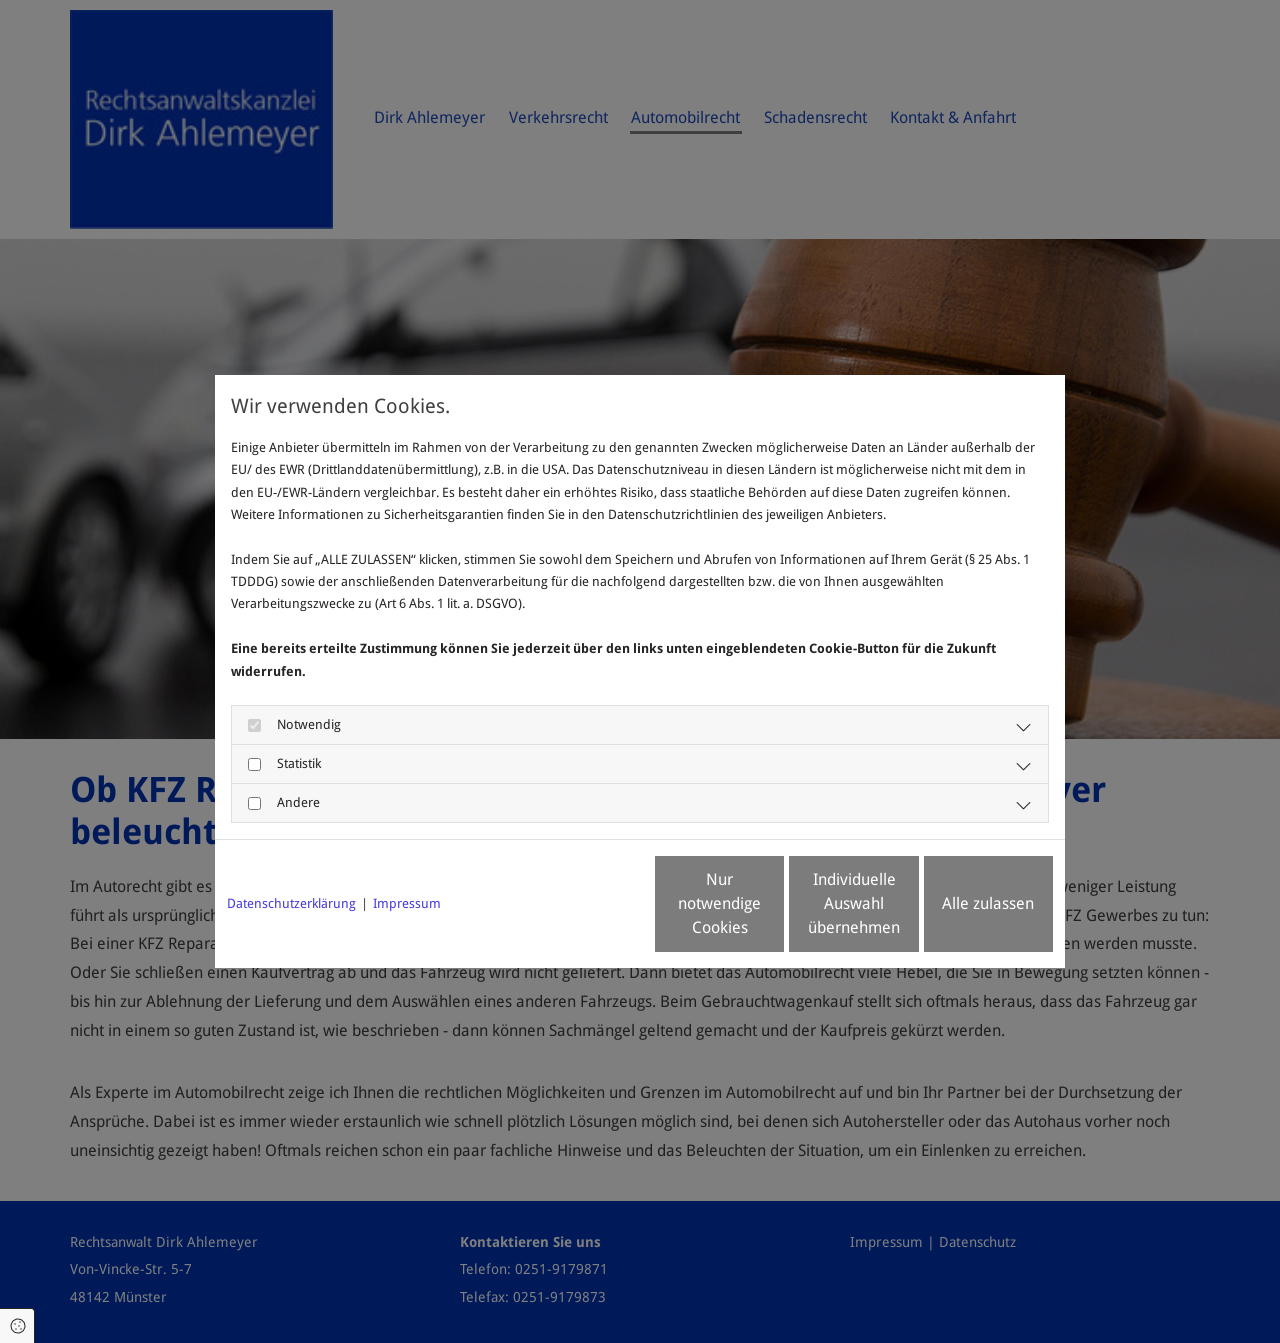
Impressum (407, 903)
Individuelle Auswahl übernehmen (771, 903)
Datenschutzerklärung (291, 903)
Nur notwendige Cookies (581, 903)
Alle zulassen (961, 903)
